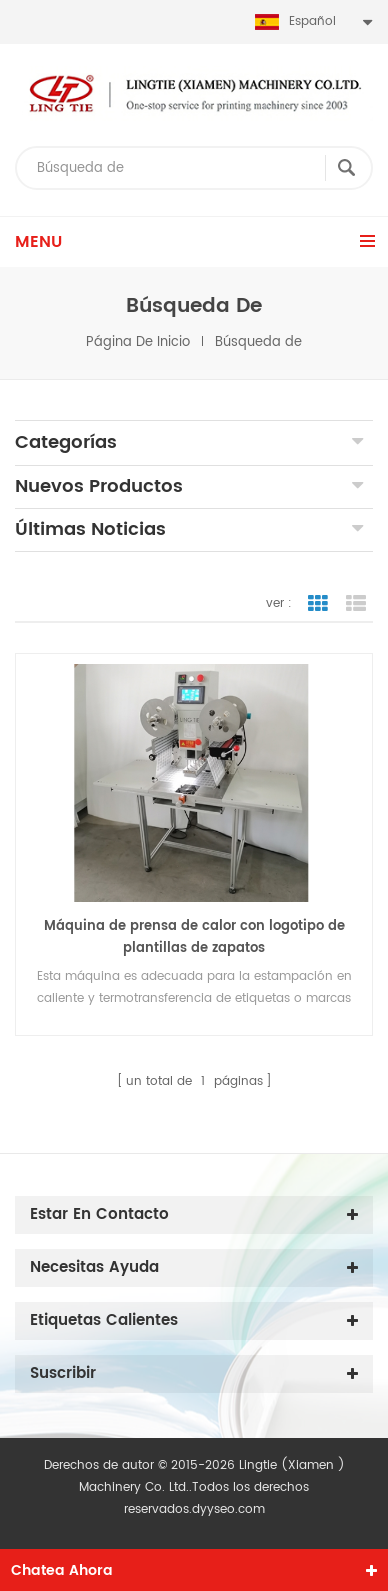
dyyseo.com (228, 1509)
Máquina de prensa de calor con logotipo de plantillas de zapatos (194, 937)
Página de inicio (138, 342)
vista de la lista (356, 604)
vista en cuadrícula (318, 604)
